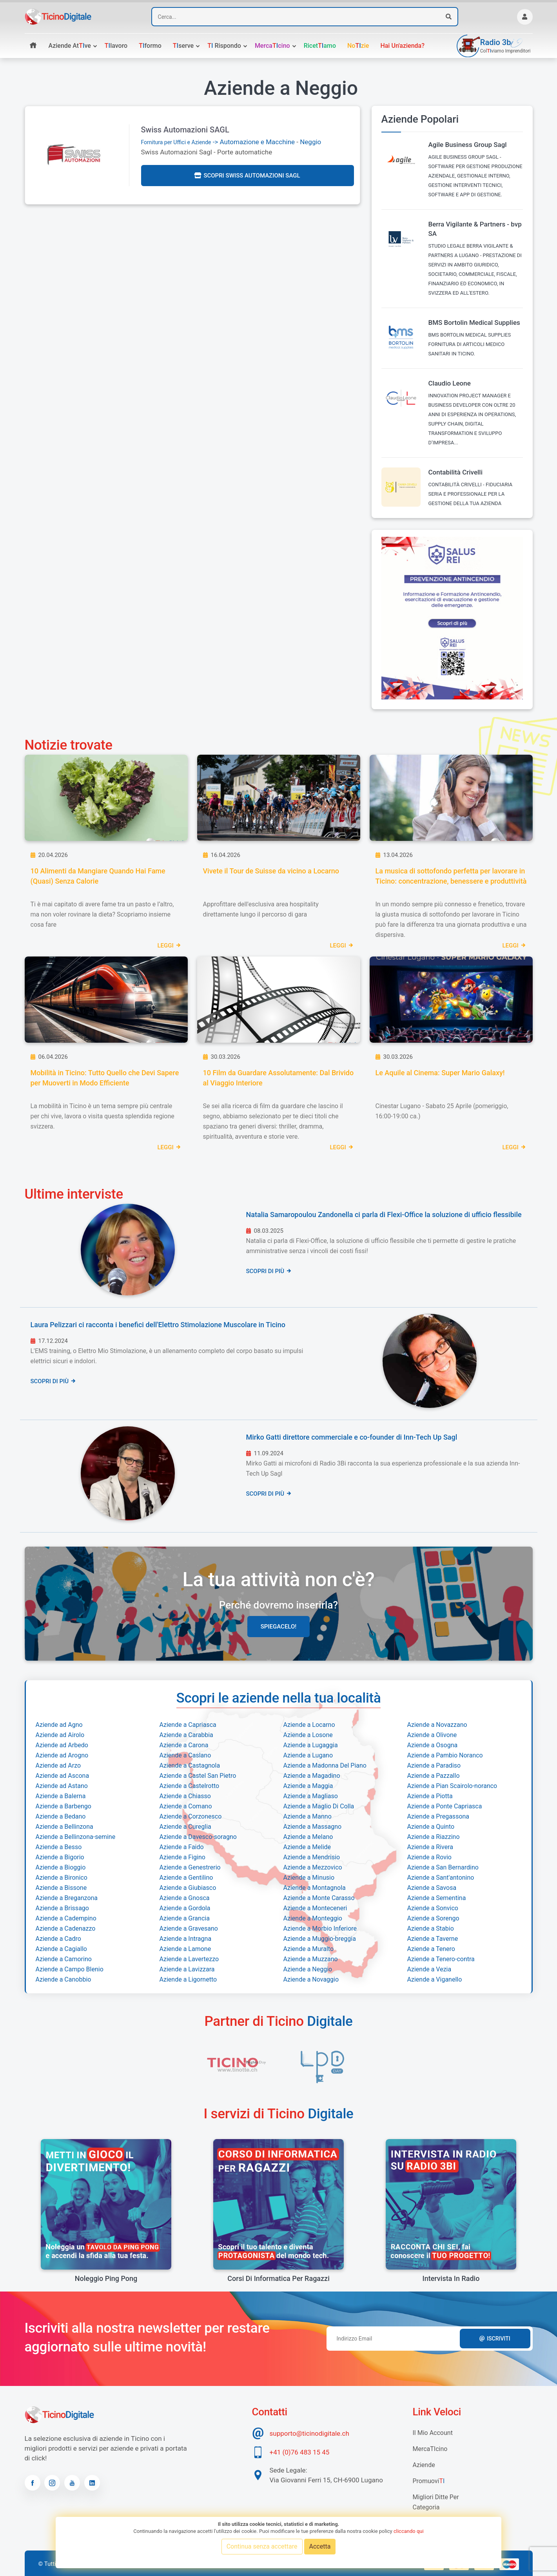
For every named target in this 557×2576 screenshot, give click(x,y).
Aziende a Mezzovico (312, 1867)
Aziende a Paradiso (434, 1765)
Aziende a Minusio (309, 1877)
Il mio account (433, 2433)
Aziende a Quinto (431, 1826)
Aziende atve (70, 45)
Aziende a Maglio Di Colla (318, 1806)
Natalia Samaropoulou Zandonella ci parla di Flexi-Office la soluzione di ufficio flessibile (384, 1214)
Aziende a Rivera (430, 1847)
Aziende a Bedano (61, 1816)
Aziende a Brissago (62, 1908)
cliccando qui (409, 2531)
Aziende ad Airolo (60, 1735)
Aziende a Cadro (58, 1938)
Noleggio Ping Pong (106, 2278)
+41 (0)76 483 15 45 (300, 2452)
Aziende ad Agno (59, 1724)
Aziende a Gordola (185, 1908)
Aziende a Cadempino (66, 1918)
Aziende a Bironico (61, 1877)
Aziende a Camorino (64, 1959)
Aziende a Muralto (308, 1949)
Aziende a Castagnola (190, 1765)
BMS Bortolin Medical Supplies (474, 322)
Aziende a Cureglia (185, 1826)
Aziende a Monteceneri (315, 1908)
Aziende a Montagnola (314, 1887)
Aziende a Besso (59, 1847)
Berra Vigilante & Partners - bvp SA (475, 228)
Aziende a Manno (307, 1816)
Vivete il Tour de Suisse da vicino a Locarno (271, 871)
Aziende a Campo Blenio (69, 1969)
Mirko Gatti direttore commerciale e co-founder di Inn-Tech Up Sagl (351, 1437)
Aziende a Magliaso (310, 1796)
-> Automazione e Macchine (218, 142)
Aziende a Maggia (308, 1786)
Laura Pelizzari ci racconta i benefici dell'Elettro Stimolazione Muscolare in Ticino (158, 1325)
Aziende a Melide (307, 1847)
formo (150, 45)
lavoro (116, 45)
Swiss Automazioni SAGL (185, 129)
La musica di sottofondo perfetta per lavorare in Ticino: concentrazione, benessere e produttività (451, 876)
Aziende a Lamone (185, 1949)
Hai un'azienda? (402, 45)
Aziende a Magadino (311, 1775)
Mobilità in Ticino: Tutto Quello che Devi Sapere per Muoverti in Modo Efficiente (105, 1078)
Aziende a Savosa (432, 1887)
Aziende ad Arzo (58, 1765)
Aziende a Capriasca (188, 1724)
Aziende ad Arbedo (62, 1745)
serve (183, 45)
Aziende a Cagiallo (61, 1949)
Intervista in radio (451, 2278)
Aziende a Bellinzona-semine (76, 1837)
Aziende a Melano (308, 1837)
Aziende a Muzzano (310, 1959)
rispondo (224, 45)
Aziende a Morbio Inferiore (320, 1928)
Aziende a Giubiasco (188, 1887)
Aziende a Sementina (436, 1898)
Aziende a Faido (182, 1847)
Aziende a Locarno (309, 1724)
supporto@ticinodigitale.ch (309, 2433)
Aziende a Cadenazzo (66, 1928)
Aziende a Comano (186, 1806)
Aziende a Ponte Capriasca (444, 1806)
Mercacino (272, 45)
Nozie (358, 45)
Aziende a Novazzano (437, 1724)
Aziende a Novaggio (311, 1979)
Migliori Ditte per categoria (436, 2502)
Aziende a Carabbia (186, 1735)
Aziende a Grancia (185, 1918)
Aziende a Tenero (431, 1949)
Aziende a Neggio (307, 1969)
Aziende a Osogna (432, 1745)
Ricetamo (320, 45)
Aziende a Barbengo (63, 1806)
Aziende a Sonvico (432, 1908)
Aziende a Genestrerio (190, 1867)
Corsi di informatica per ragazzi (278, 2278)
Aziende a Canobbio (63, 1979)
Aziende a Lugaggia (310, 1745)
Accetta (320, 2546)
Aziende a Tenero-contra (441, 1959)
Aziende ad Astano (62, 1786)
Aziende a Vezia (429, 1969)
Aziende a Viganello (434, 1979)
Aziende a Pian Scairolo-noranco (452, 1786)
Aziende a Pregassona (438, 1816)
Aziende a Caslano (185, 1755)
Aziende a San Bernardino (443, 1867)
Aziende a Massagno (312, 1826)
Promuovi (429, 2481)
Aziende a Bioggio (61, 1867)
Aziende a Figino (182, 1857)
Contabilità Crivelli (455, 472)
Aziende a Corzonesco (191, 1816)
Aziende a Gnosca (185, 1898)
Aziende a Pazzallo (433, 1775)
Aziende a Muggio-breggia (319, 1938)
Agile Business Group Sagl (467, 145)
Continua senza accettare (262, 2546)
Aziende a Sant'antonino (440, 1877)
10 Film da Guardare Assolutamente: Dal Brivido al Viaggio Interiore (278, 1078)
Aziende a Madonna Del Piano (324, 1765)
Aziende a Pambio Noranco (445, 1755)
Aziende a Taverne (432, 1938)
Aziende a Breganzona (67, 1898)
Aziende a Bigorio (60, 1857)
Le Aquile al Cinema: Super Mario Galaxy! (440, 1073)
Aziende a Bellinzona (64, 1826)
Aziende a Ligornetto (188, 1979)
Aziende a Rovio (429, 1857)
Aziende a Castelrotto (190, 1786)
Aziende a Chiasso (185, 1796)
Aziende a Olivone (432, 1735)
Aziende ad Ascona (62, 1775)
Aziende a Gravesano (189, 1928)
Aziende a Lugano (308, 1755)
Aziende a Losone (308, 1735)
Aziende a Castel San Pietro (198, 1775)
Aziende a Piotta (430, 1796)
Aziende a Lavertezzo (189, 1959)
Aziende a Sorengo (433, 1918)
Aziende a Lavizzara (187, 1969)
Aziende (424, 2465)
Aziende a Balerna (61, 1796)
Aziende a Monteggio (312, 1918)
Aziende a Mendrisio (311, 1857)
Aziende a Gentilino (186, 1877)
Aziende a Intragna (186, 1938)
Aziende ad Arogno (62, 1755)
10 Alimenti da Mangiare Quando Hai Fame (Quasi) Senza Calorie (98, 876)
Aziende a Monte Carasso (319, 1898)
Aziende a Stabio (430, 1928)
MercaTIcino (430, 2449)
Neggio (310, 142)
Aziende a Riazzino (433, 1837)
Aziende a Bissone (61, 1887)
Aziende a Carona (184, 1745)
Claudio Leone (449, 383)
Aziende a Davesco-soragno (198, 1837)
